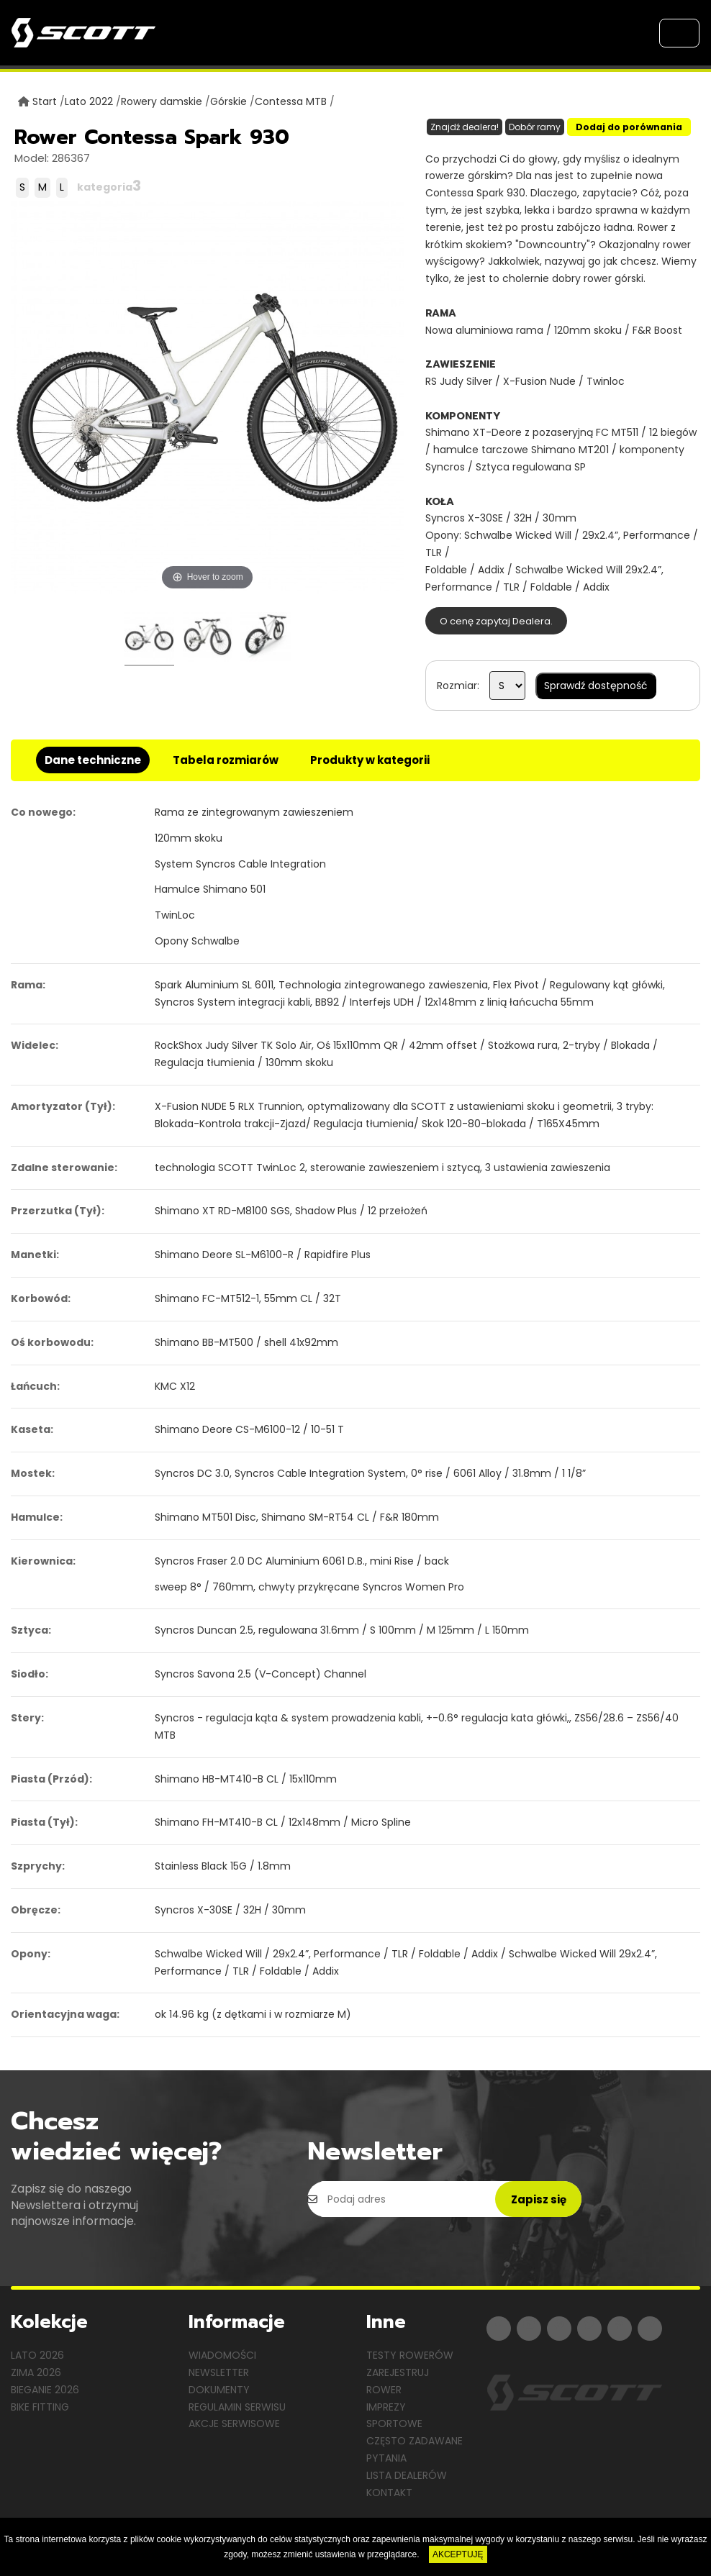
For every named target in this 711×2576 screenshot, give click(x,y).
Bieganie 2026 (45, 2389)
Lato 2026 (37, 2355)
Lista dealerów (406, 2475)
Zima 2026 (36, 2372)
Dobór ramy (535, 127)
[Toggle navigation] (679, 33)
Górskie (228, 101)
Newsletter (219, 2372)
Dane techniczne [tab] (93, 760)
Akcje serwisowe (234, 2423)
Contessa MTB (291, 101)
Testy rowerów (409, 2355)
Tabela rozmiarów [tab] (225, 760)
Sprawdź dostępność (596, 685)
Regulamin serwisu (237, 2407)
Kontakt (389, 2492)
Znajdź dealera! (464, 127)
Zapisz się (538, 2199)
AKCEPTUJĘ (458, 2554)
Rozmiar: (458, 685)
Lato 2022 (89, 101)
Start (44, 101)
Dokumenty (219, 2389)
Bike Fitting (40, 2407)
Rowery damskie (161, 101)
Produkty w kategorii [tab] (370, 760)
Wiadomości (222, 2355)
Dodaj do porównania (629, 127)
